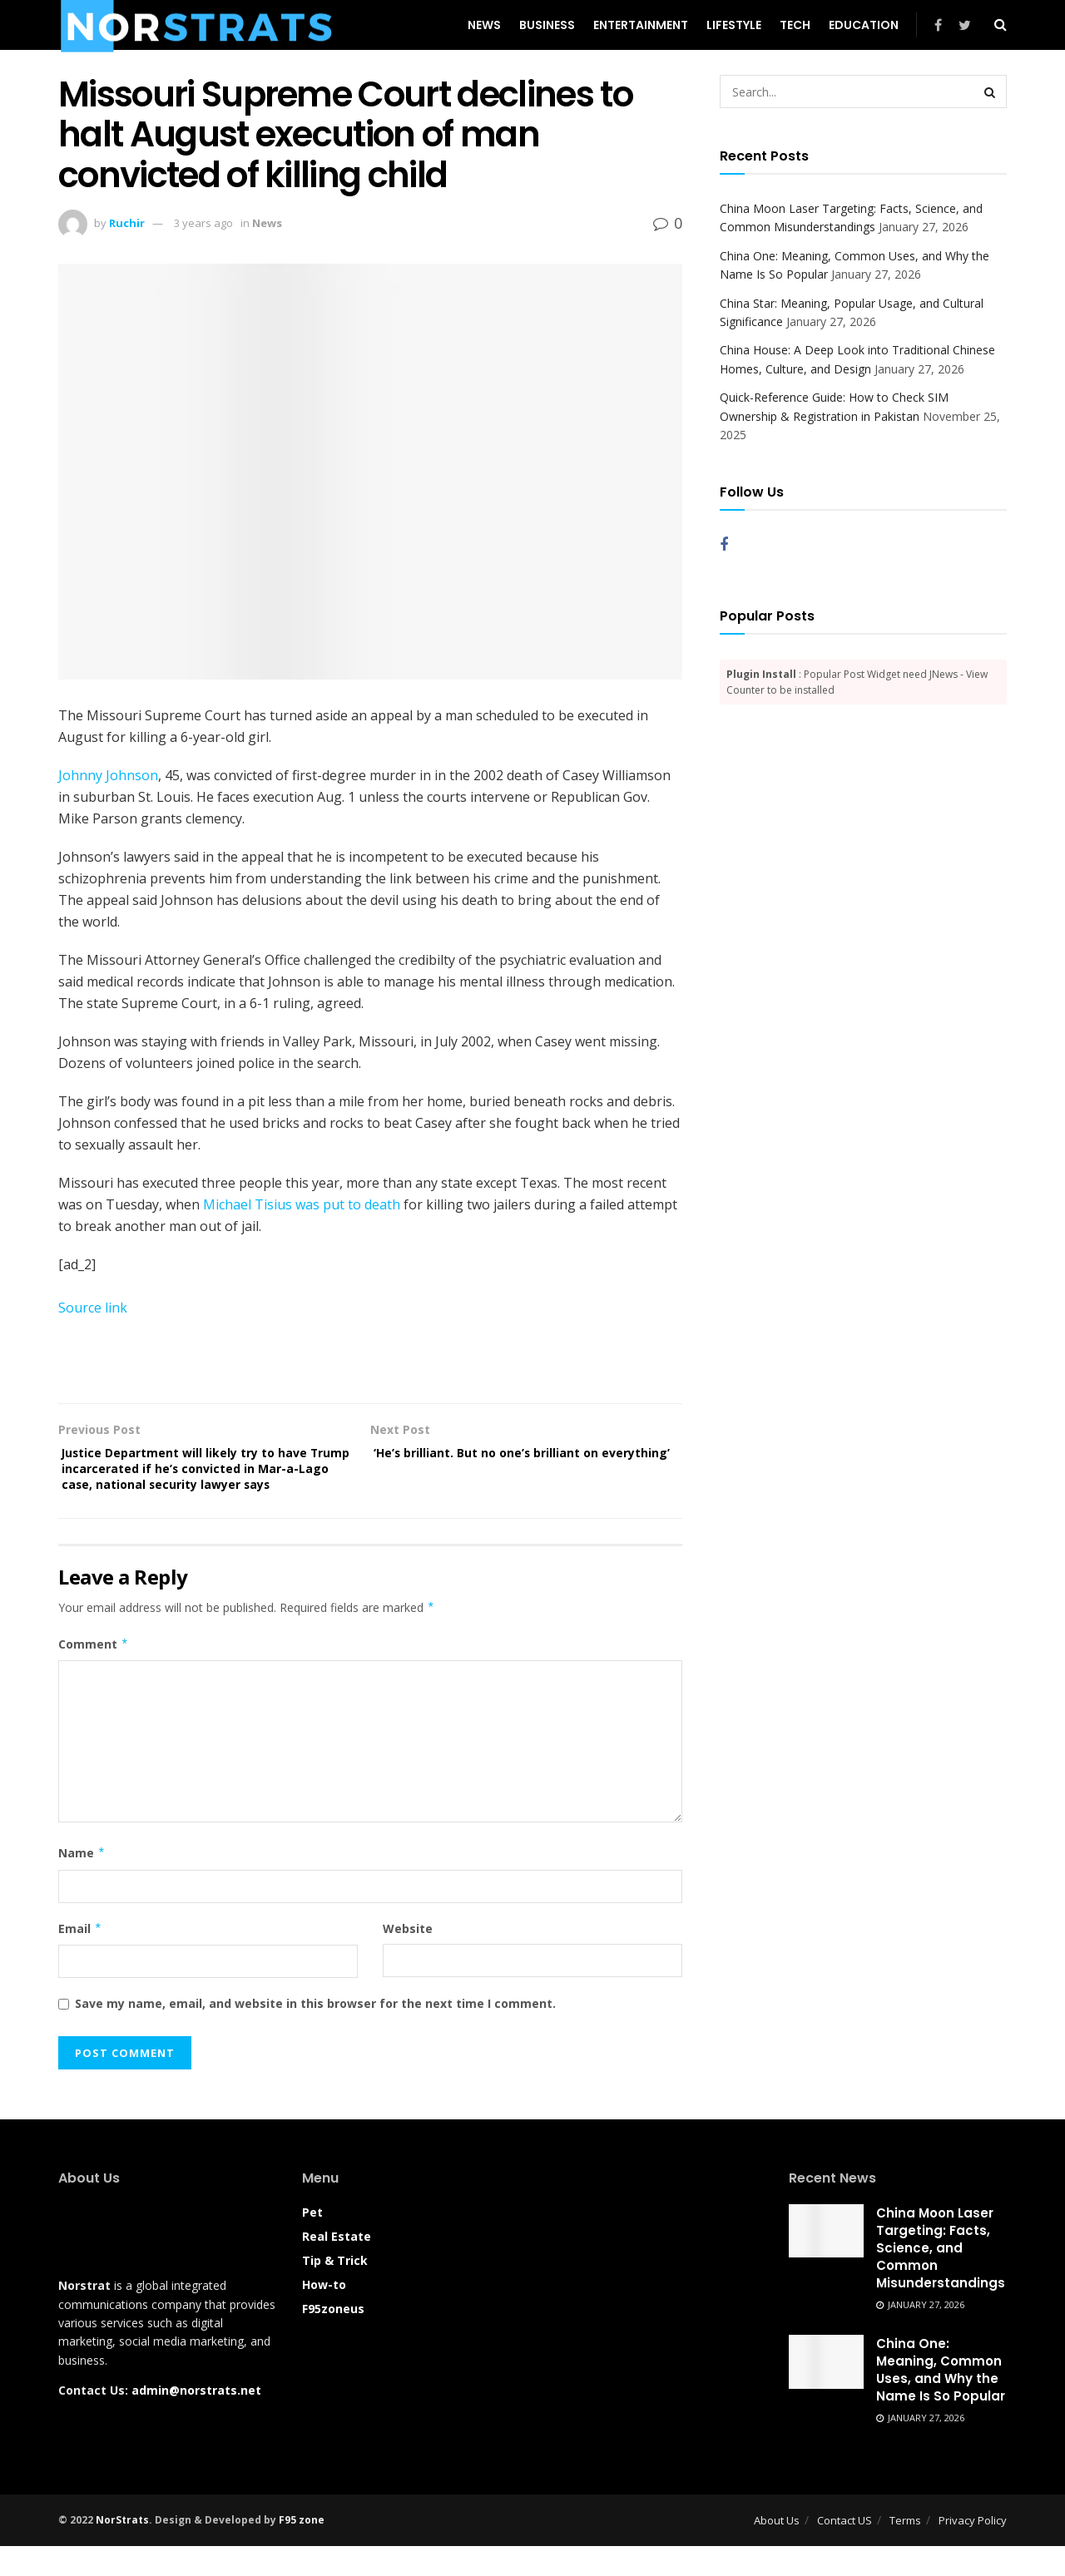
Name (82, 1883)
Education (864, 25)
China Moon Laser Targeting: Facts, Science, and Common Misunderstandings (940, 2277)
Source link (92, 1307)
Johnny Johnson (108, 775)
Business (547, 25)
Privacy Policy (973, 2549)
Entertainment (640, 25)
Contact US (844, 2549)
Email (80, 1958)
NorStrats (122, 2549)
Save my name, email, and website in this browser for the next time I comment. (315, 2033)
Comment (93, 1673)
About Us (777, 2549)
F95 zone (301, 2549)
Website (408, 1957)
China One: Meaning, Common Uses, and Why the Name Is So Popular (940, 2400)
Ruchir (127, 222)
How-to (324, 2313)
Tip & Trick (335, 2289)
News (484, 25)
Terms (905, 2549)
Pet (312, 2241)
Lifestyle (733, 25)
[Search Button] (990, 91)
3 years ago (203, 222)
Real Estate (336, 2265)
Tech (795, 25)
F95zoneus (333, 2338)
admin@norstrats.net (196, 2420)
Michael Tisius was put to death (301, 1204)
